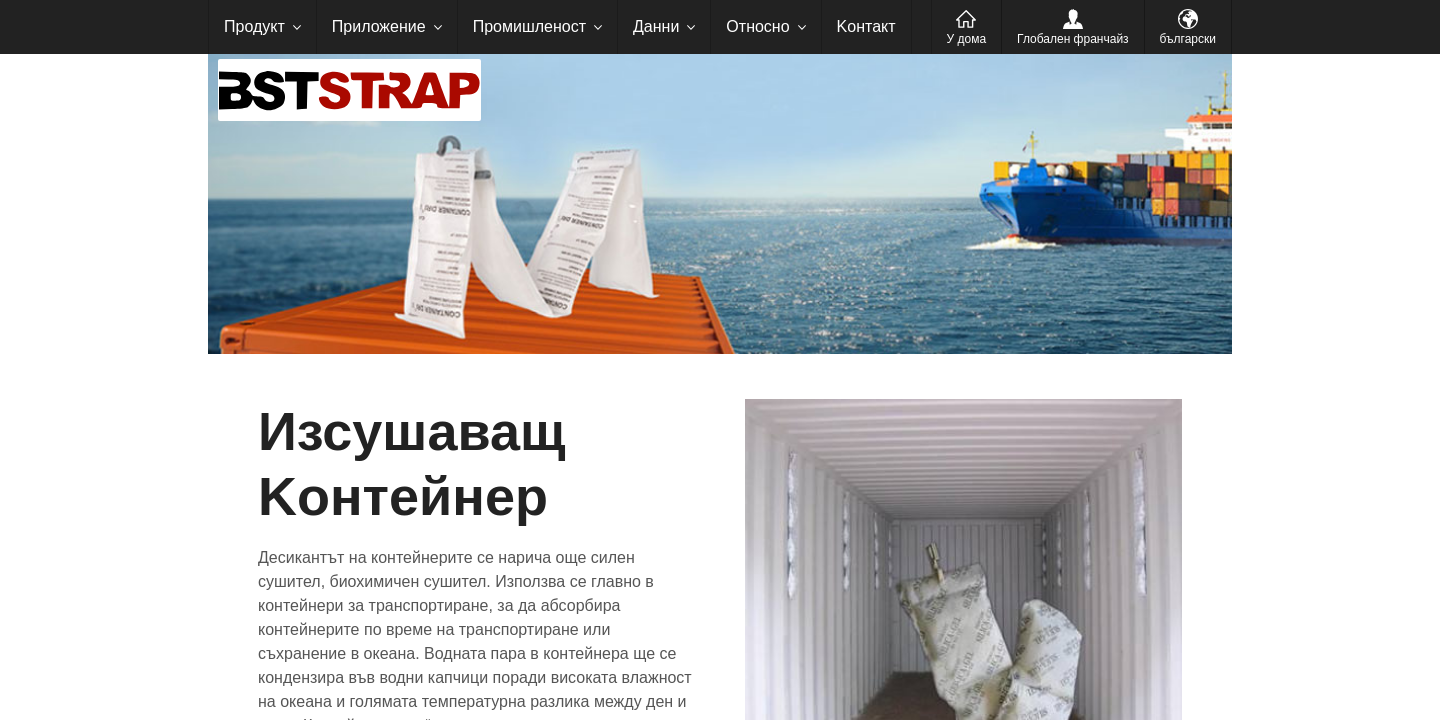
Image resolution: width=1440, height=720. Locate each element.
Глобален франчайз (1073, 39)
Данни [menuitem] (656, 26)
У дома (967, 39)
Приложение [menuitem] (379, 26)
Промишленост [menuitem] (529, 26)
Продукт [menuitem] (254, 26)
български (1188, 39)
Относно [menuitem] (757, 26)
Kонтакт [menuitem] (866, 26)
